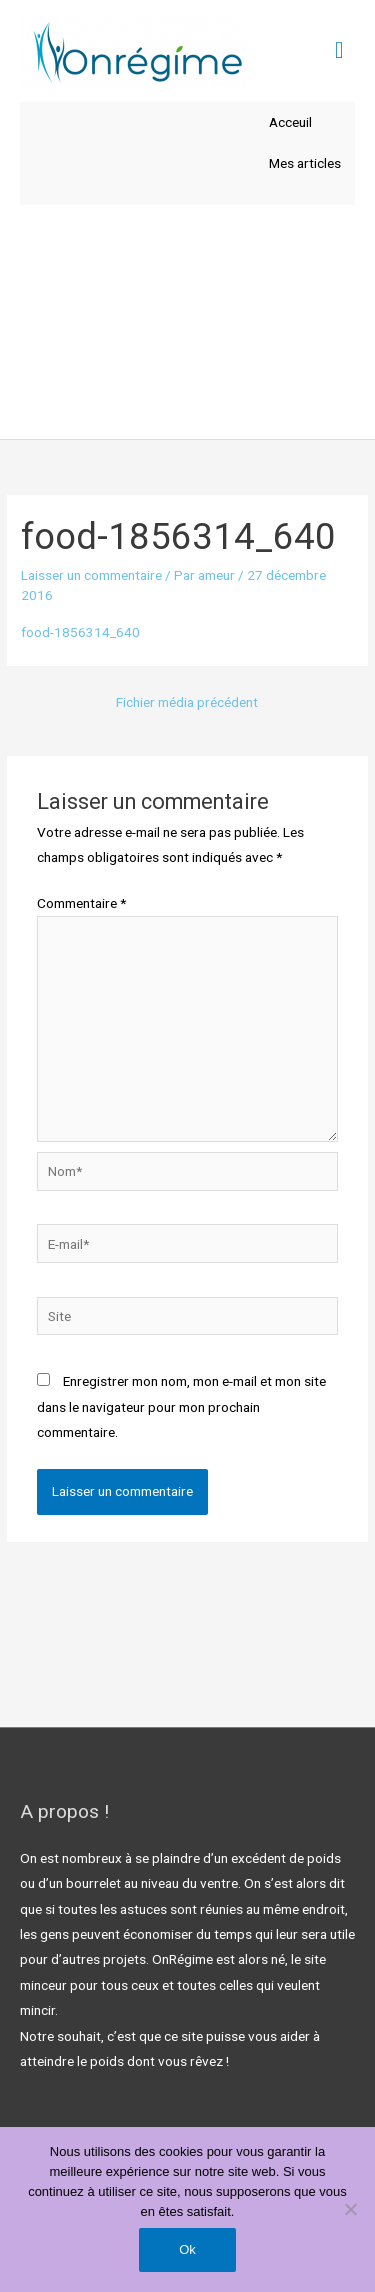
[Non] (350, 2209)
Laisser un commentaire (91, 575)
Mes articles (305, 163)
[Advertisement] (187, 322)
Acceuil (290, 122)
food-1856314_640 (80, 632)
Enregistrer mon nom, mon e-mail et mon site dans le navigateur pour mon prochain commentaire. (181, 1406)
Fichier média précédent (187, 702)
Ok (187, 2249)
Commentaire (81, 903)
